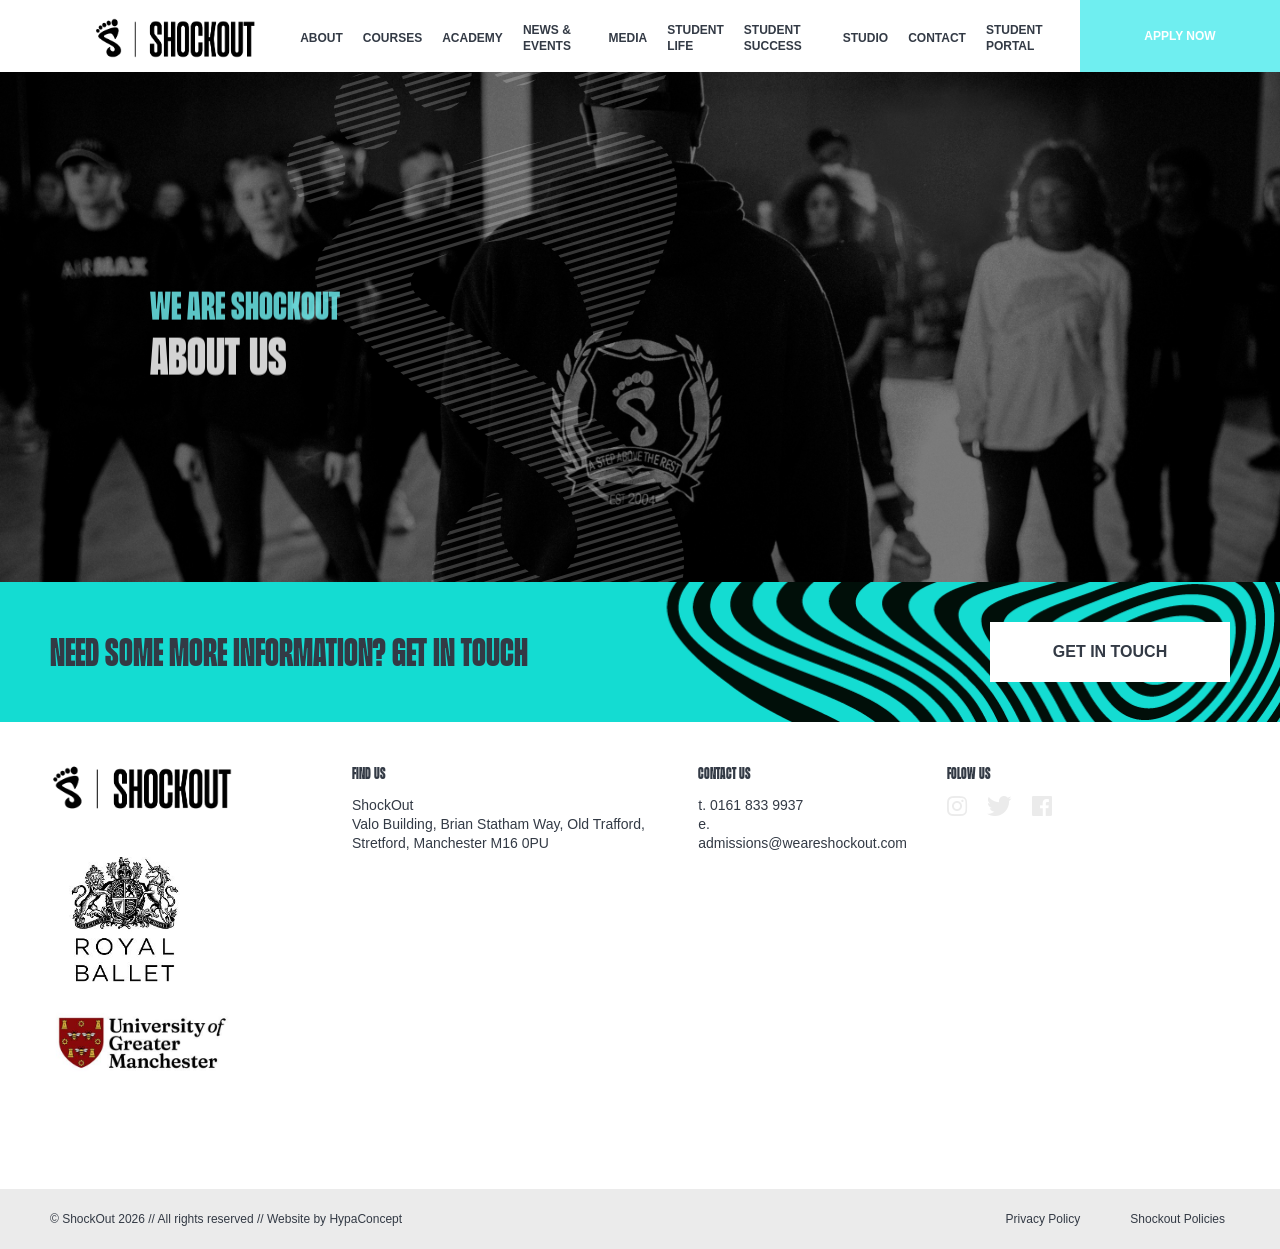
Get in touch (1110, 651)
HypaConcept (365, 1219)
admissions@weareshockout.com (802, 843)
